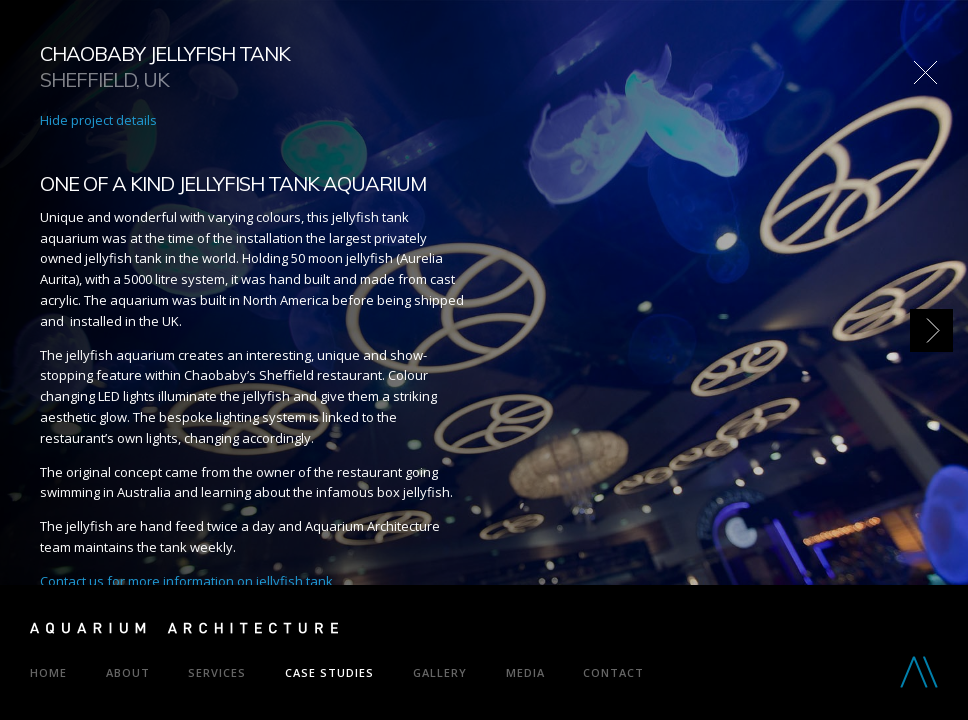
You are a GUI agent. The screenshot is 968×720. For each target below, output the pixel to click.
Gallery (440, 672)
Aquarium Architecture (184, 632)
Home (48, 672)
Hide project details (98, 120)
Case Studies (329, 672)
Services (217, 672)
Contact (613, 672)
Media (525, 672)
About (128, 672)
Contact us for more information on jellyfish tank (186, 581)
